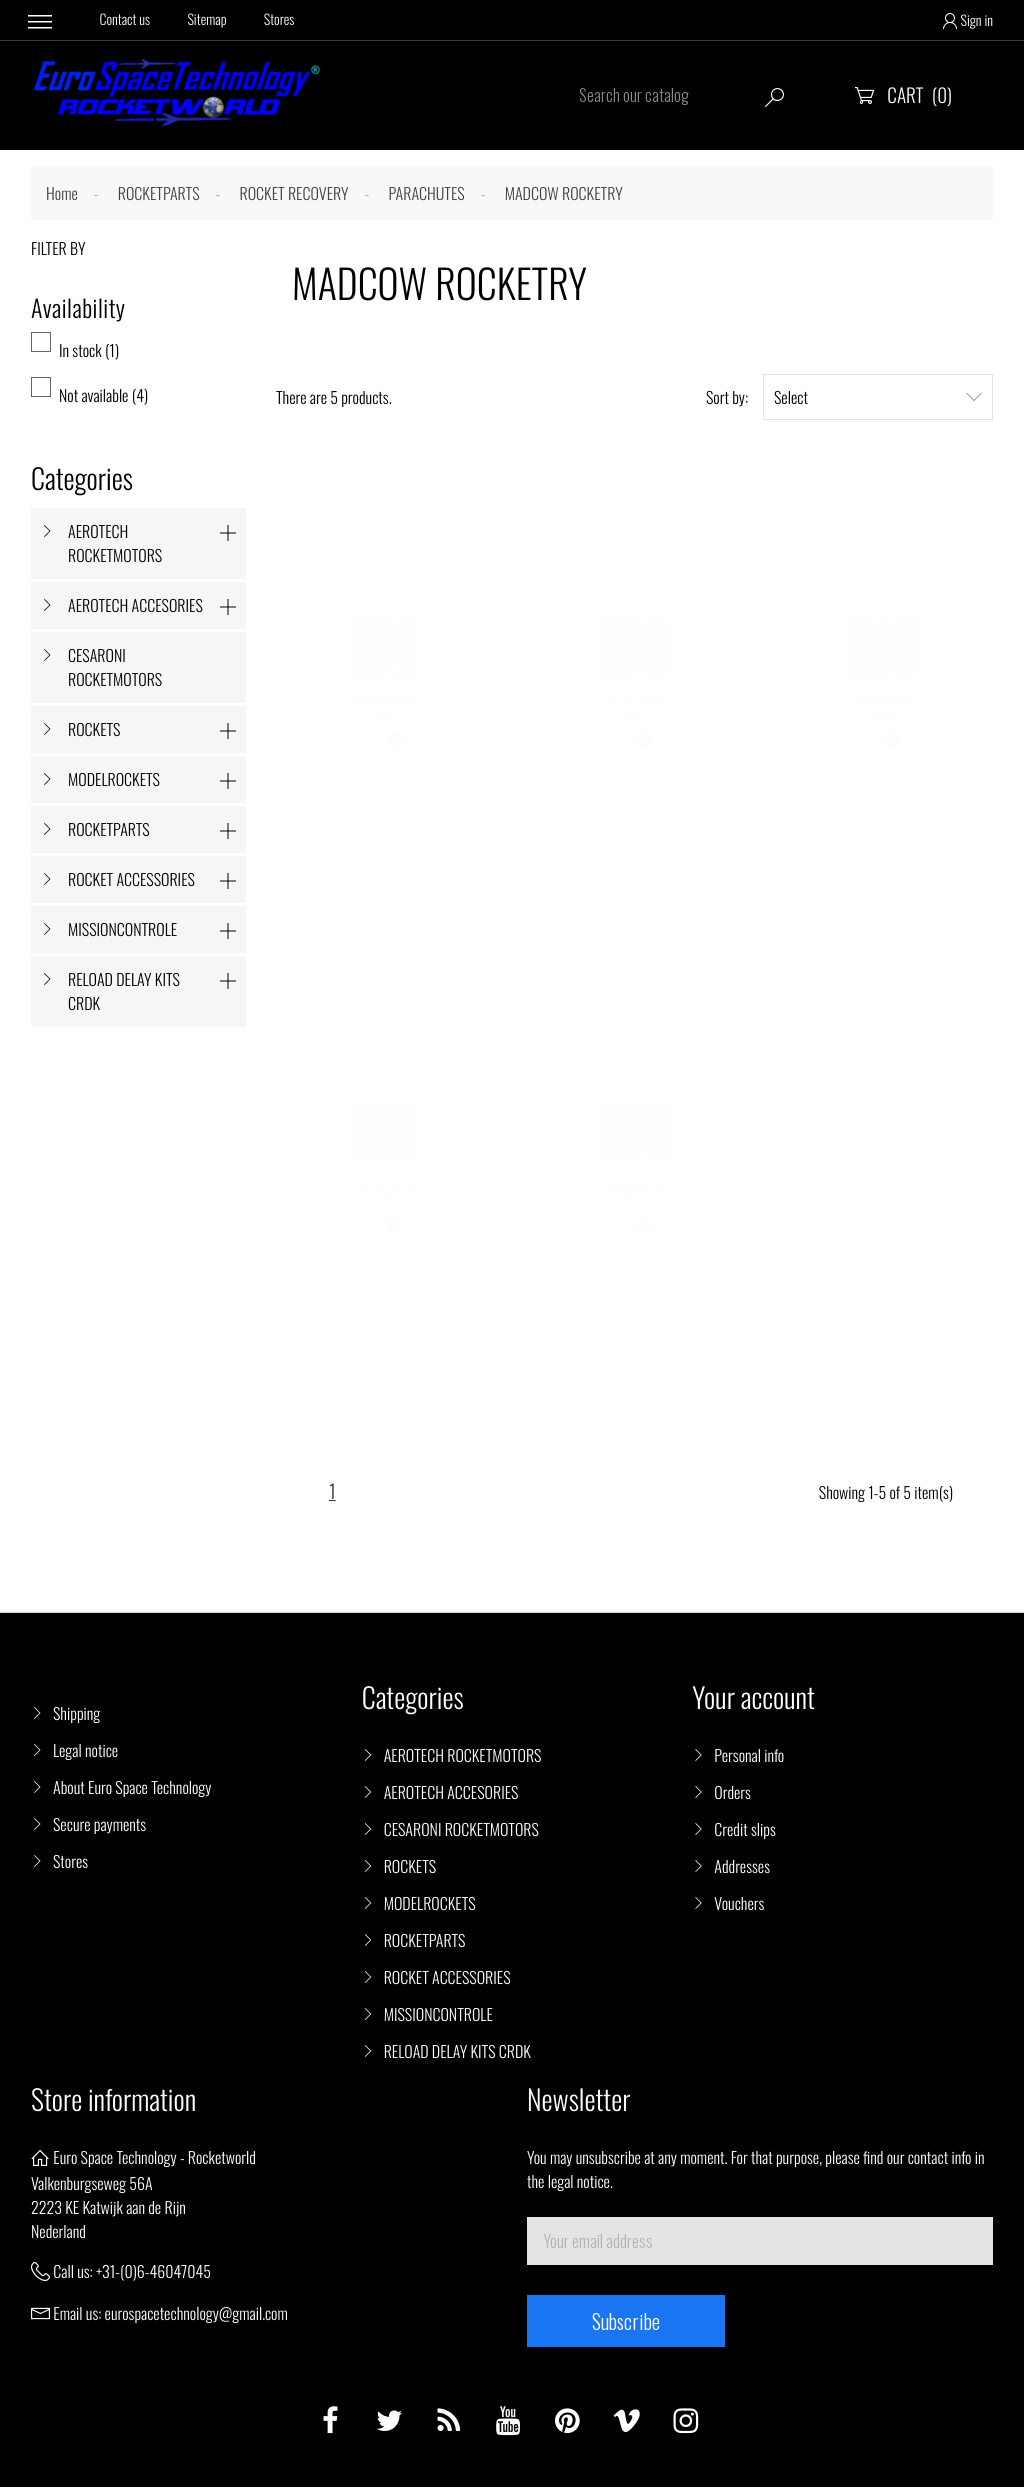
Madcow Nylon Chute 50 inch (385, 1201)
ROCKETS (94, 729)
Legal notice (85, 1751)
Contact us (125, 20)
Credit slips (744, 1830)
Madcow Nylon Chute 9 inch (634, 1201)
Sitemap (207, 20)
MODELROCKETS (114, 779)
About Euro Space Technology (132, 1788)
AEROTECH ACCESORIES (135, 605)
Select (878, 397)
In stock (89, 350)
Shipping (76, 1714)
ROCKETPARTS (109, 829)
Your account (753, 1698)
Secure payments (99, 1825)
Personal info (749, 1756)
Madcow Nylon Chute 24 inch (385, 715)
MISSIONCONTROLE (122, 929)
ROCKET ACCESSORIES (131, 879)
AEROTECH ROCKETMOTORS (115, 543)
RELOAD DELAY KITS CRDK (124, 991)
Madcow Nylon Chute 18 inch (883, 715)
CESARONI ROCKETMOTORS (115, 667)
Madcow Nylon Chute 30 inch (634, 715)
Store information (113, 2100)
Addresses (742, 1867)
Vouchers (739, 1904)
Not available (103, 395)
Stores (280, 20)
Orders (732, 1793)
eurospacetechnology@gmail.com (196, 2314)
